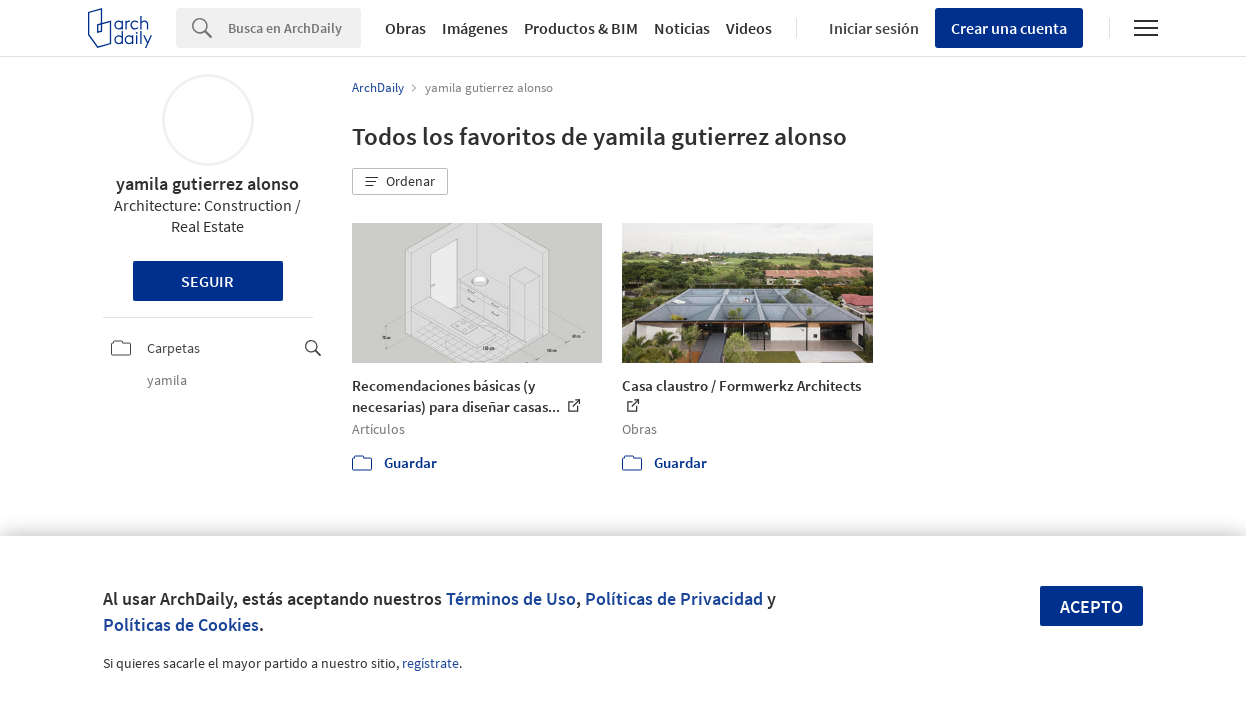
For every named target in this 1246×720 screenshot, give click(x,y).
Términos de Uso (511, 598)
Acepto (1091, 606)
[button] (400, 182)
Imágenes (475, 28)
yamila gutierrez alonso (207, 183)
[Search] (294, 28)
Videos (749, 28)
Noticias (682, 28)
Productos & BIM (581, 28)
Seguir (207, 281)
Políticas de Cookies (181, 624)
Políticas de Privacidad (674, 598)
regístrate (430, 663)
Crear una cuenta (1009, 28)
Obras (405, 28)
